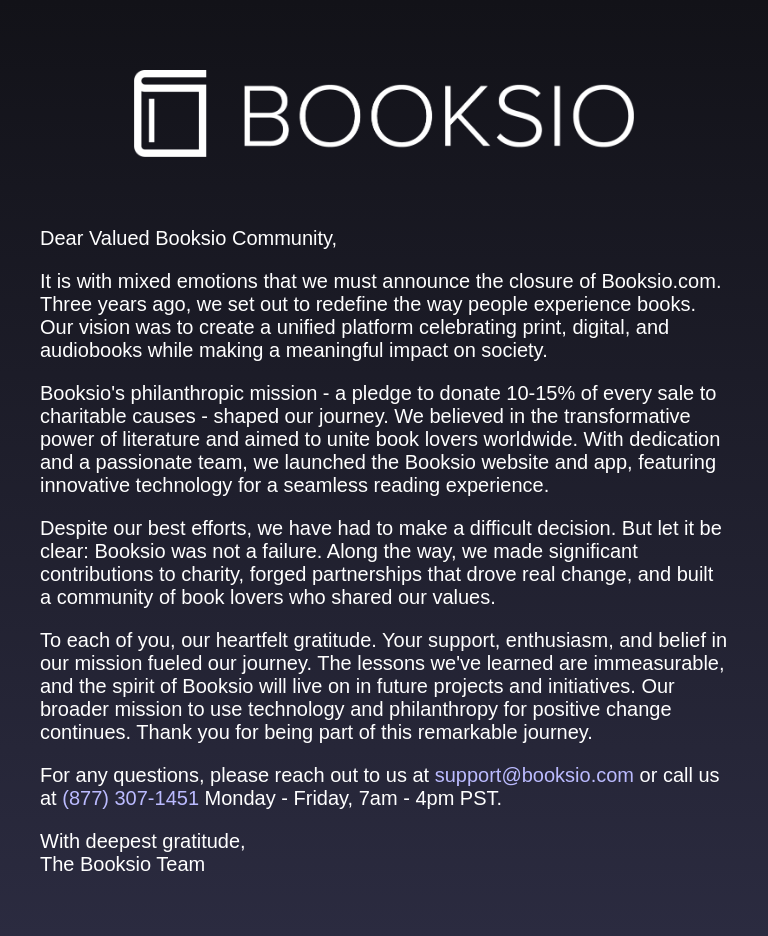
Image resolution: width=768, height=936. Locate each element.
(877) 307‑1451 (130, 798)
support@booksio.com (534, 775)
